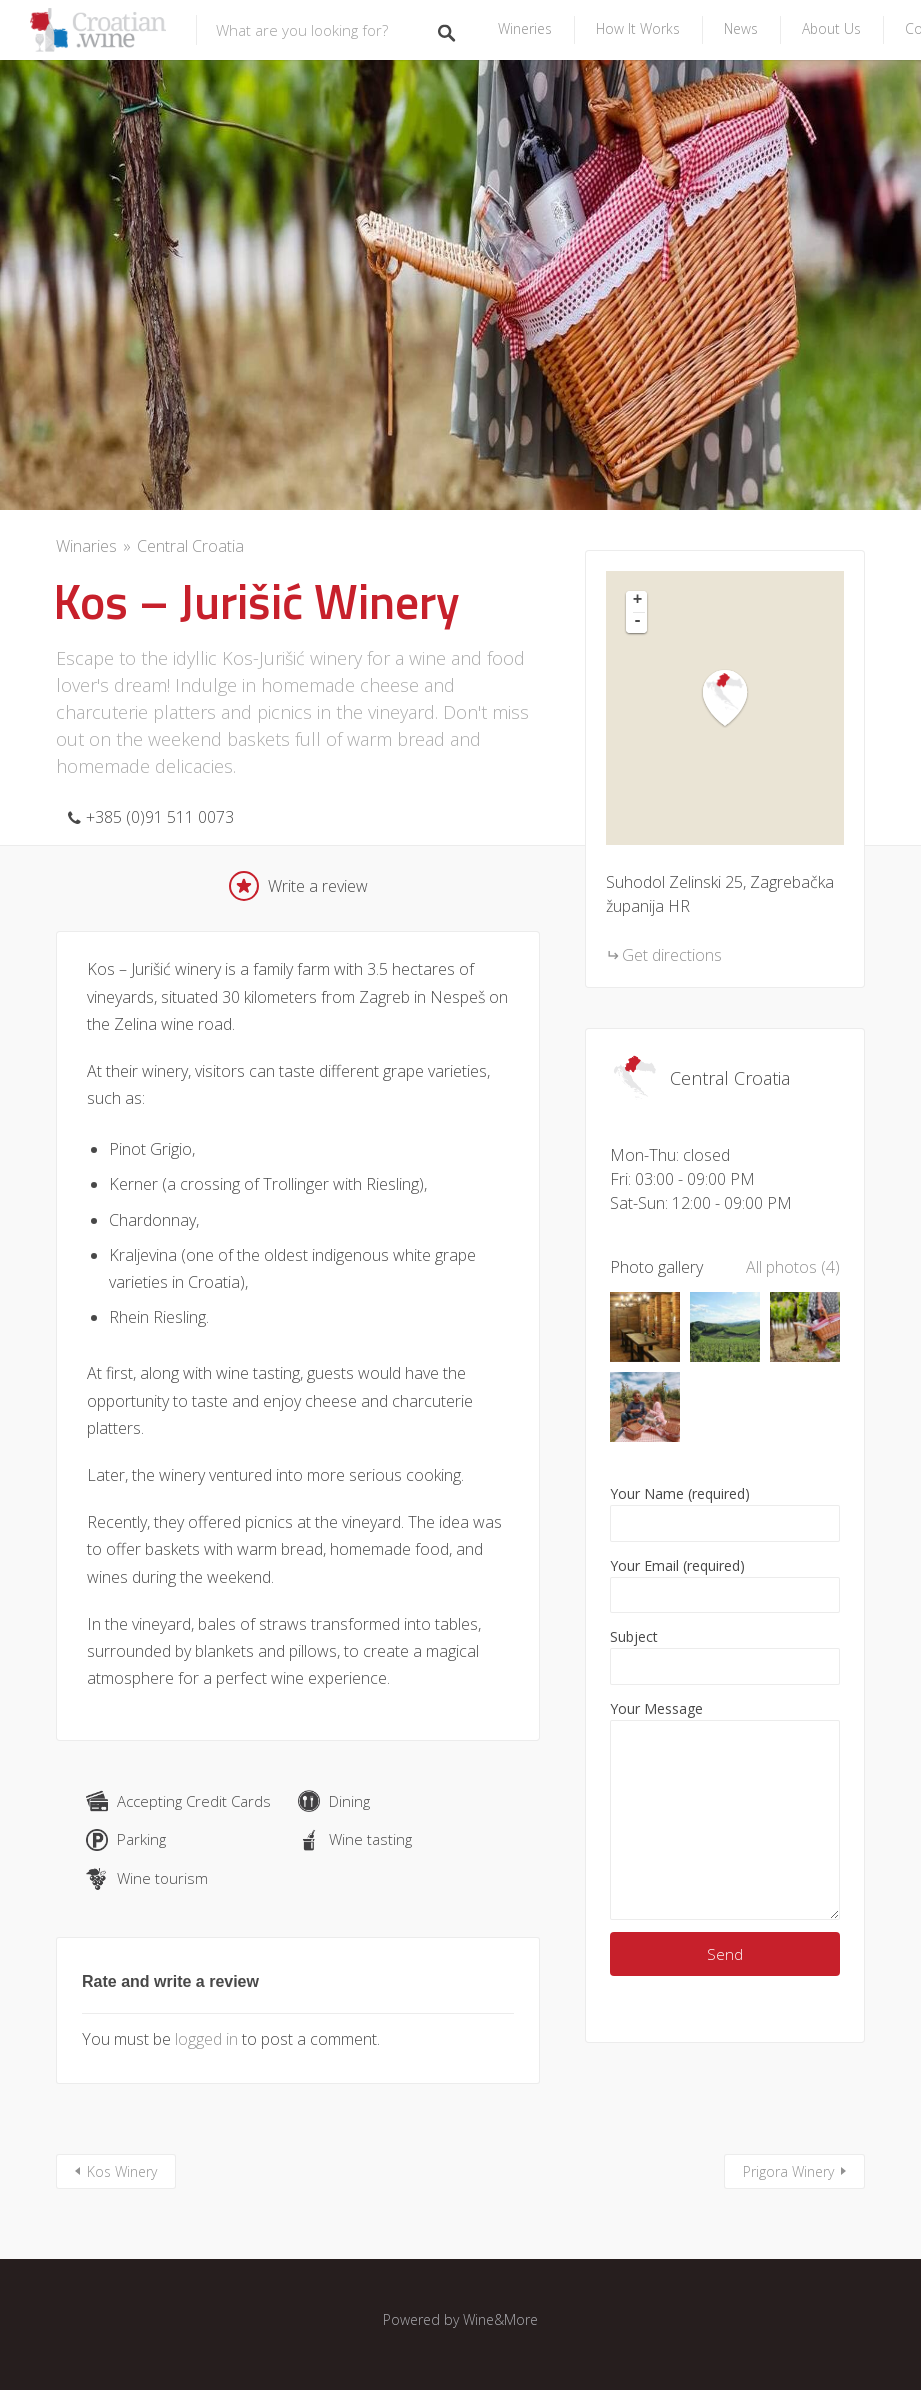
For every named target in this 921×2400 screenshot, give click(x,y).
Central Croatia (190, 546)
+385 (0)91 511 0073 (160, 817)
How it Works (638, 28)
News (741, 28)
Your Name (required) (725, 1513)
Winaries (86, 546)
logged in (206, 2039)
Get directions (672, 955)
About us (831, 28)
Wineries (525, 28)
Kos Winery (122, 2171)
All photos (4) (793, 1267)
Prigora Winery (788, 2171)
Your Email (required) (725, 1585)
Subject (725, 1656)
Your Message (725, 1809)
